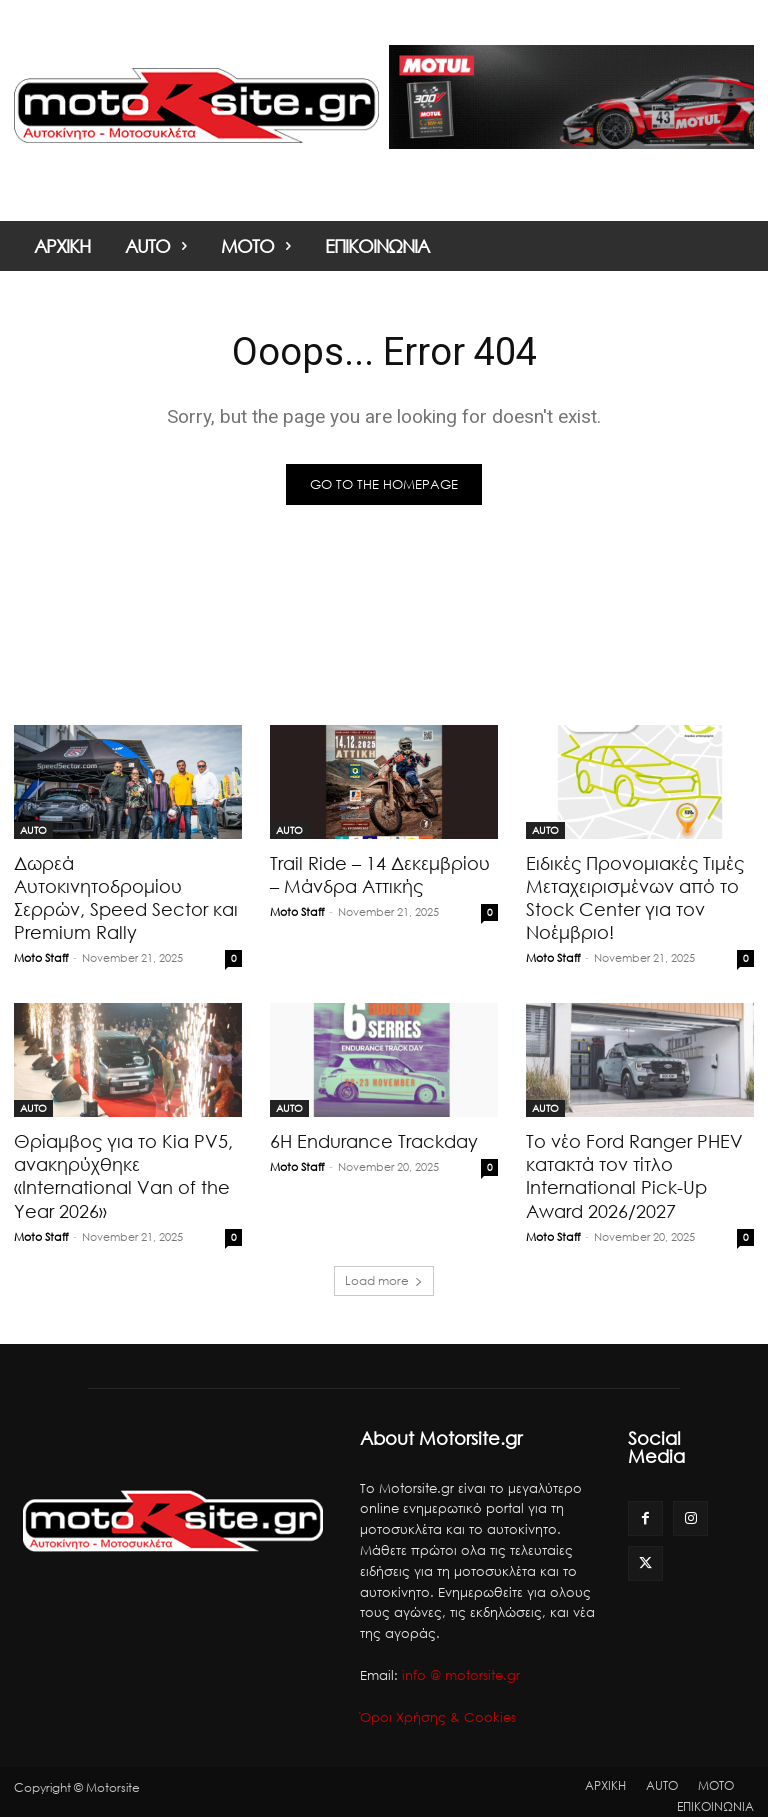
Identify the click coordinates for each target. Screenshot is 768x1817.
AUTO (33, 830)
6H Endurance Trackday (369, 1136)
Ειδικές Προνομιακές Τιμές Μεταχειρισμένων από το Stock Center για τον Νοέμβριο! (627, 895)
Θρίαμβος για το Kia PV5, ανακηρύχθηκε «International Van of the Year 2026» (116, 1169)
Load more (384, 1272)
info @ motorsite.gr (461, 1667)
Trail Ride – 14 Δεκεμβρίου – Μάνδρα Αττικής (379, 873)
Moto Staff (41, 931)
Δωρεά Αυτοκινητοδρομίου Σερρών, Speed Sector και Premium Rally (123, 884)
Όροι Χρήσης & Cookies (438, 1709)
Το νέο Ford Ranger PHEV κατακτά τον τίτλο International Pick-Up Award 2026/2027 (627, 1169)
